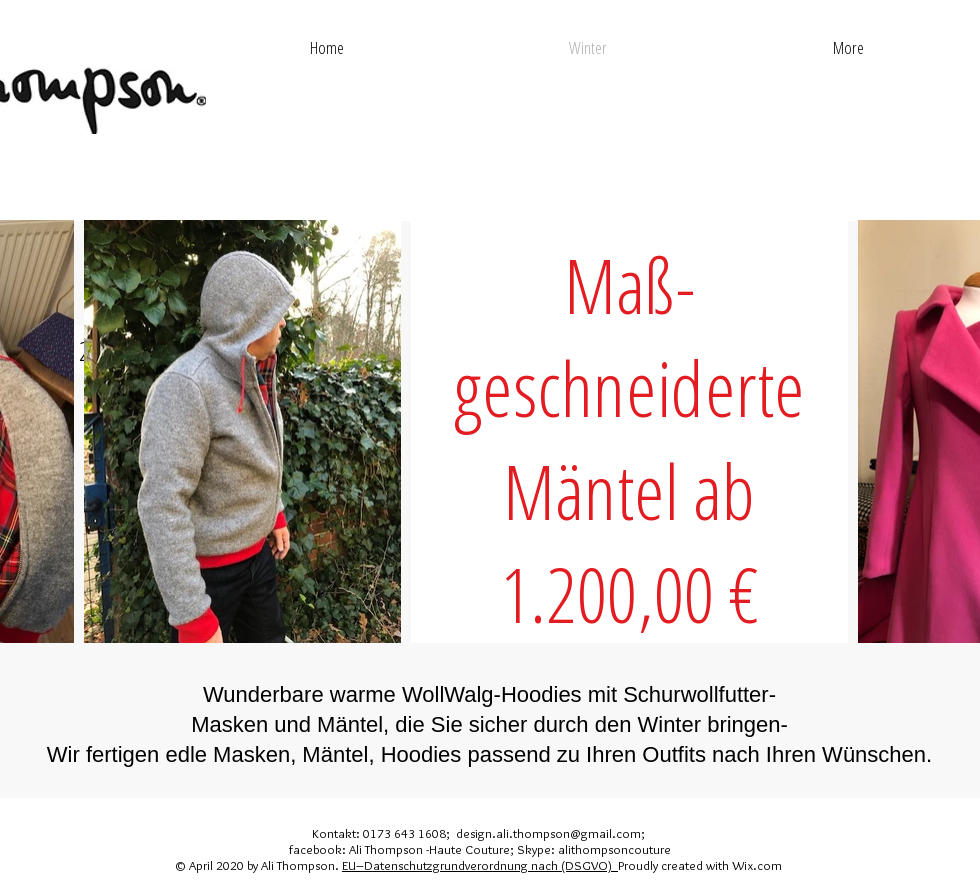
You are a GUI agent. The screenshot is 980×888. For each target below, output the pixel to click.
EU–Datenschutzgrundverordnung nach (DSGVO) (480, 865)
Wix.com (757, 865)
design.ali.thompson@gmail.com (548, 833)
